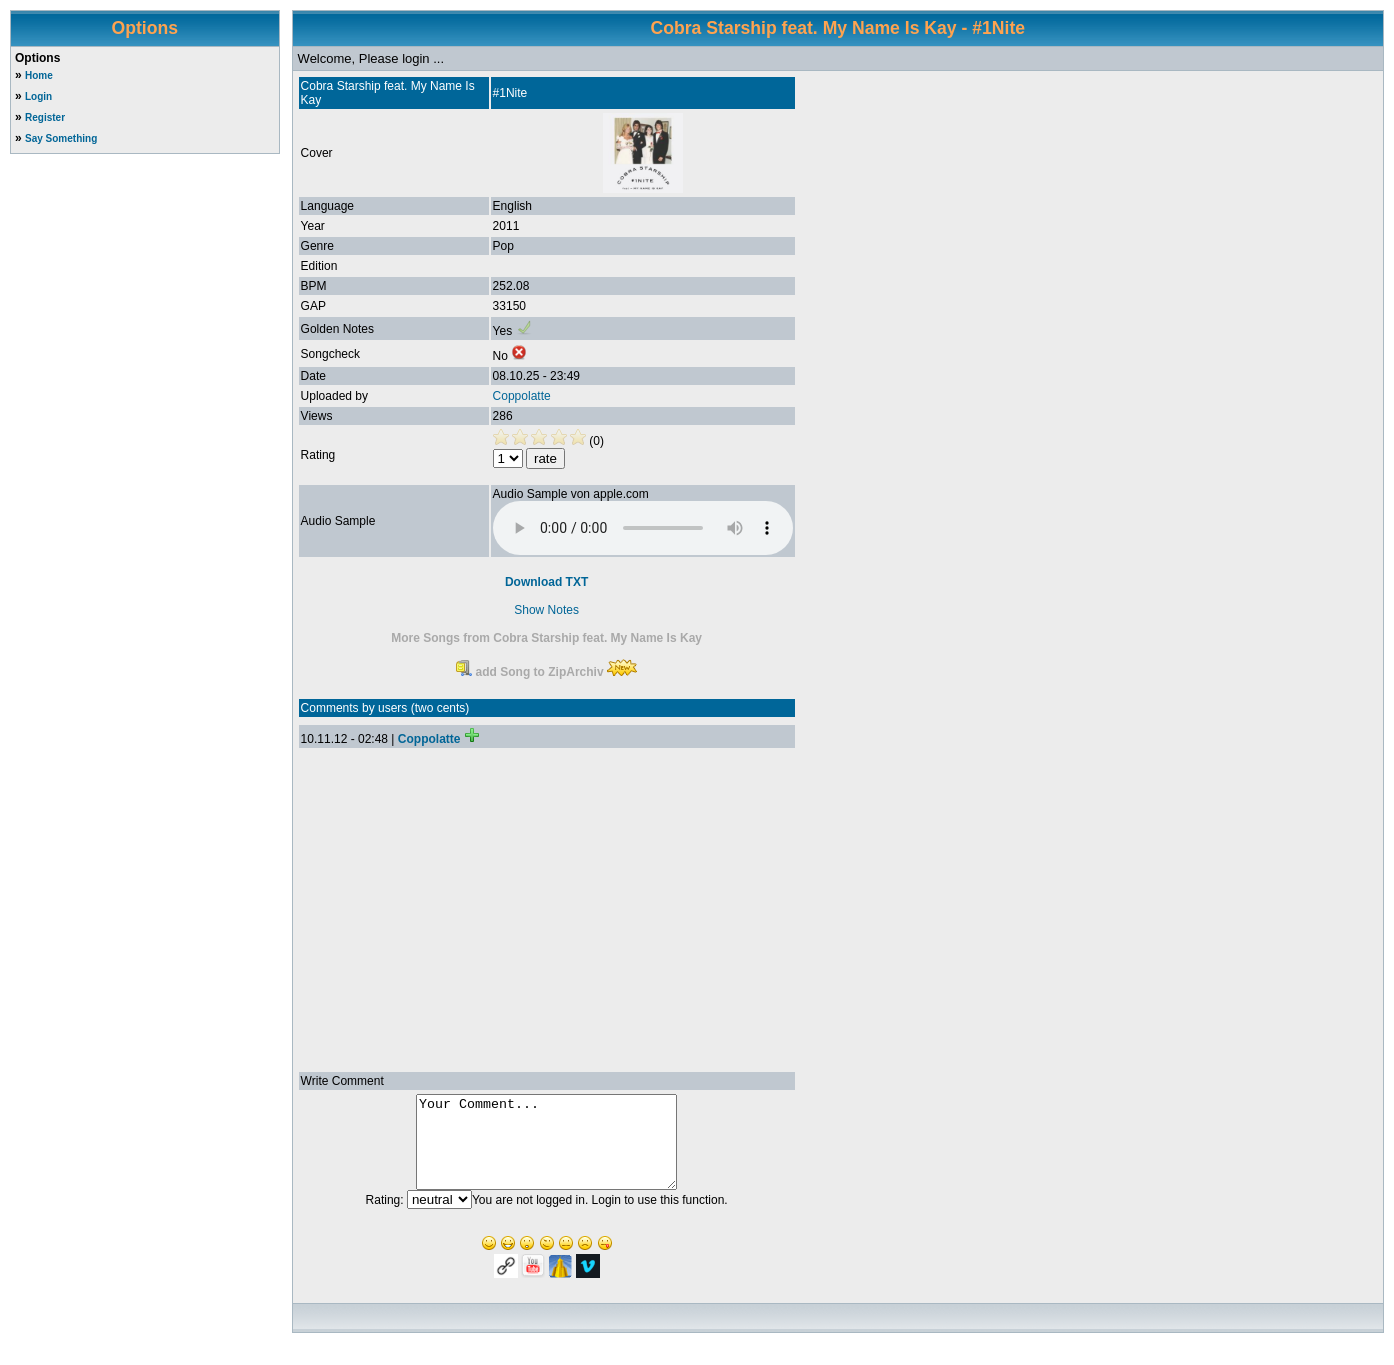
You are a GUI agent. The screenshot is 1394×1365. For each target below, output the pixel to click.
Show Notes (546, 610)
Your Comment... (546, 1151)
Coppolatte (522, 396)
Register (45, 117)
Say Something (61, 138)
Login (38, 96)
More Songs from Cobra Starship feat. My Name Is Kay (546, 638)
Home (39, 75)
